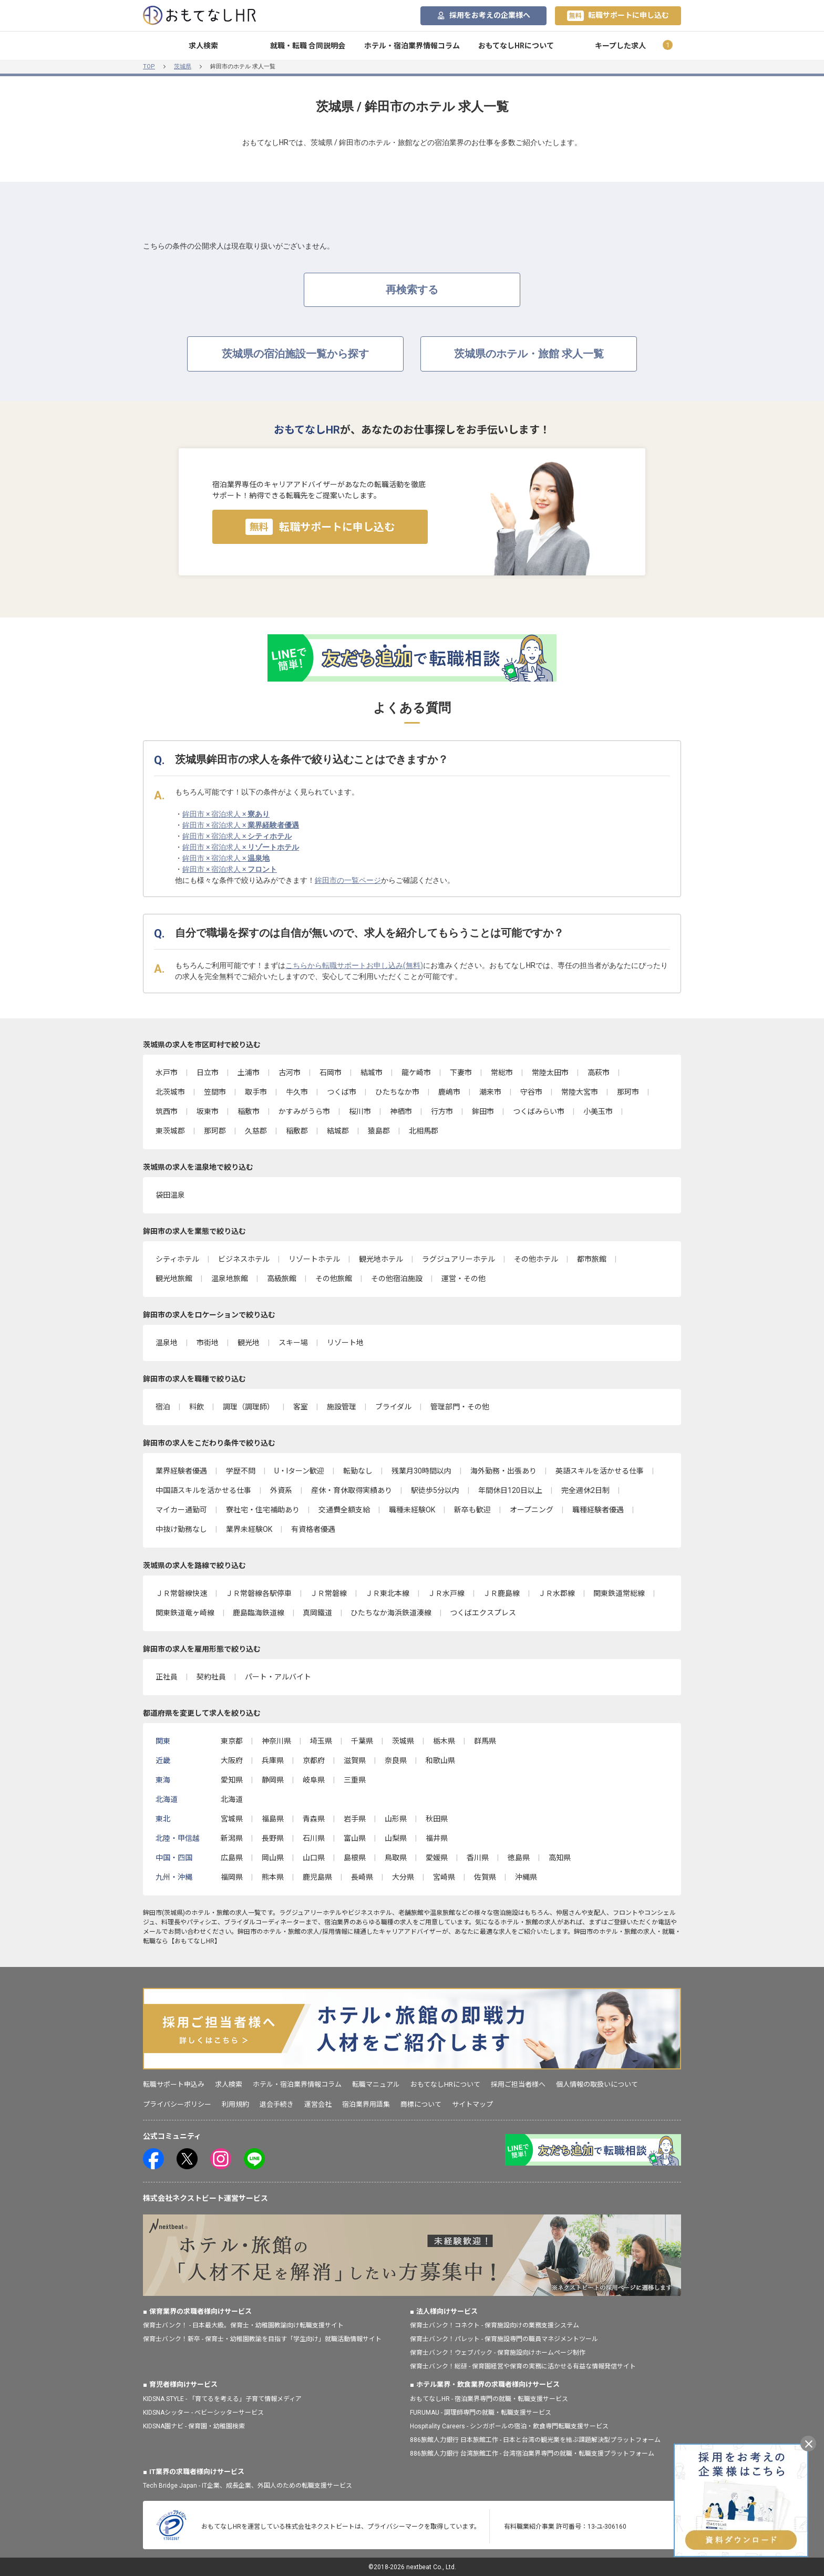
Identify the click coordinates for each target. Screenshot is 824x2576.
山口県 (314, 1857)
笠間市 (215, 1092)
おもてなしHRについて (516, 46)
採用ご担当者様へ (518, 2084)
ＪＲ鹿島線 (501, 1593)
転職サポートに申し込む (618, 16)
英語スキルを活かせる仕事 (599, 1471)
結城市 (371, 1072)
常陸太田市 (550, 1072)
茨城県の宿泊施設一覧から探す (295, 353)
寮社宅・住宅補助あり (263, 1510)
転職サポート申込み (173, 2084)
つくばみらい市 (538, 1111)
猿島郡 (379, 1131)
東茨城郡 (170, 1131)
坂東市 (208, 1111)
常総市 (502, 1072)
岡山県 (273, 1857)
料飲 (196, 1407)
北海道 (232, 1799)
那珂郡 (215, 1131)
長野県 (273, 1838)
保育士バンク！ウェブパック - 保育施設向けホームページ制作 (497, 2352)
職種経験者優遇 (598, 1510)
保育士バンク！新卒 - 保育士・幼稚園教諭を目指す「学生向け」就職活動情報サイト (262, 2339)
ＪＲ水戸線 (446, 1593)
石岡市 (331, 1072)
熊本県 (273, 1877)
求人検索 (203, 46)
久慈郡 (256, 1131)
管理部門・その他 (459, 1407)
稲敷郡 (297, 1131)
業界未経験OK (249, 1529)
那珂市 (628, 1092)
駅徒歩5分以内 (435, 1490)
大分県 (403, 1877)
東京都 (232, 1741)
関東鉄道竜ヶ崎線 (185, 1613)
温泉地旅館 (229, 1278)
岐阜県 (314, 1780)
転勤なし (358, 1471)
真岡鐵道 (317, 1613)
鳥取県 (396, 1857)
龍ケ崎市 (416, 1072)
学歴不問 (240, 1471)
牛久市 (297, 1092)
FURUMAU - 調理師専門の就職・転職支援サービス (480, 2412)
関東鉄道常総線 (619, 1593)
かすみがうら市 (304, 1111)
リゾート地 (345, 1342)
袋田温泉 (170, 1195)
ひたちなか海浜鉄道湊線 (391, 1613)
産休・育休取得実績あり (351, 1490)
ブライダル (393, 1407)
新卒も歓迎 (472, 1510)
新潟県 (232, 1838)
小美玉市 (598, 1111)
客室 (300, 1407)
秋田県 (437, 1819)
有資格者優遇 (313, 1529)
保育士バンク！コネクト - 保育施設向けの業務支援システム (494, 2325)
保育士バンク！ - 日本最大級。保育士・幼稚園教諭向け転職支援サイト (243, 2325)
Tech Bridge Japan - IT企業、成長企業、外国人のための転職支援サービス (247, 2485)
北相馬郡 (423, 1131)
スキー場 (293, 1342)
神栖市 (401, 1111)
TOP (149, 66)
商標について (420, 2104)
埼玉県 (321, 1741)
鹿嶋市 (449, 1092)
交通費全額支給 (344, 1510)
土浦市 (249, 1072)
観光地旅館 (174, 1278)
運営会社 (318, 2104)
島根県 (355, 1857)
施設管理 (341, 1407)
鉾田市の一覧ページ (348, 880)
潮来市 (490, 1092)
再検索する (412, 289)
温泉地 (167, 1342)
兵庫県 (273, 1760)
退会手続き (277, 2104)
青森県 (314, 1819)
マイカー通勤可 (181, 1510)
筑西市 (167, 1111)
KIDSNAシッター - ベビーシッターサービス (203, 2412)
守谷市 (531, 1092)
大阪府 (232, 1760)
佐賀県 (485, 1877)
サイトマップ (472, 2104)
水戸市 (167, 1072)
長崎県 (362, 1877)
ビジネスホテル (244, 1259)
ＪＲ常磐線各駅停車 (258, 1593)
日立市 (208, 1072)
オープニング (531, 1510)
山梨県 (396, 1838)
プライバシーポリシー (177, 2104)
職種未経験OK (412, 1510)
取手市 (256, 1092)
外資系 (281, 1490)
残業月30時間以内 (421, 1471)
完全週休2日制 (585, 1490)
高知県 (560, 1857)
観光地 (249, 1342)
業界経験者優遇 (181, 1471)
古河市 (290, 1072)
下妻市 (461, 1072)
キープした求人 (620, 46)
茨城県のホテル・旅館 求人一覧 (529, 353)
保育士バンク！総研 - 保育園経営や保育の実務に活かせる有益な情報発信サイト (523, 2366)
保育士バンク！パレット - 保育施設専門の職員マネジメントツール (504, 2339)
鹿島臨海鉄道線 (258, 1613)
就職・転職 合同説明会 (307, 46)
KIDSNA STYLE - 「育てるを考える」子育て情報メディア (222, 2399)
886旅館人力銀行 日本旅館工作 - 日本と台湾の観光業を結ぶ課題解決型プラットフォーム (535, 2440)
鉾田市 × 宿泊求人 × (226, 814)
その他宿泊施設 (397, 1278)
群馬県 (485, 1741)
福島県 (273, 1819)
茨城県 (182, 66)
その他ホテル (536, 1259)
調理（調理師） (248, 1407)
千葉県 (362, 1741)
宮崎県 (444, 1877)
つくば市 (341, 1092)
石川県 (314, 1838)
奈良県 (396, 1760)
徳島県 (519, 1857)
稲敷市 (249, 1111)
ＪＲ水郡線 (556, 1593)
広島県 (232, 1857)
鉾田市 (483, 1111)
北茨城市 (170, 1092)
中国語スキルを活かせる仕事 (203, 1490)
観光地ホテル (381, 1259)
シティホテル (177, 1259)
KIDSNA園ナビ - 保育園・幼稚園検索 (194, 2426)
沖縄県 (526, 1877)
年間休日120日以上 (510, 1490)
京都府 (314, 1760)
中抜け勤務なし (181, 1529)
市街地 (208, 1342)
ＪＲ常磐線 (328, 1593)
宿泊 (163, 1407)
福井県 (437, 1838)
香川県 (478, 1857)
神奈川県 (276, 1741)
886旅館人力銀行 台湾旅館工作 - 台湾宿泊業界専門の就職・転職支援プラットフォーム (532, 2453)
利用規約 (235, 2104)
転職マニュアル (376, 2084)
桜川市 (360, 1111)
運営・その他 (463, 1278)
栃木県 (444, 1741)
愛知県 (232, 1780)
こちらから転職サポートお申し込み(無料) (354, 965)
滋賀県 (355, 1760)
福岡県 (232, 1877)
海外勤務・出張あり (503, 1471)
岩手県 (355, 1819)
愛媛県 (437, 1857)
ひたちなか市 (397, 1092)
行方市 (442, 1111)
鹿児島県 (317, 1877)
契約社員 (211, 1677)
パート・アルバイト (278, 1677)
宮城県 (232, 1819)
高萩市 (599, 1072)
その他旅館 (333, 1278)
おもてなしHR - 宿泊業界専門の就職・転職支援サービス (489, 2399)
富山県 (355, 1838)
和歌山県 (440, 1760)
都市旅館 (591, 1259)
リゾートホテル (314, 1259)
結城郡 (338, 1131)
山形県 (396, 1819)
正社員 (167, 1677)
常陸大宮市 (579, 1092)
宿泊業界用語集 (366, 2104)
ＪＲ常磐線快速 (181, 1593)
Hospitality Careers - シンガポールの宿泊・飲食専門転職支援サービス (509, 2426)
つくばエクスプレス (483, 1613)
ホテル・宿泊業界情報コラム (412, 46)
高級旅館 (281, 1278)
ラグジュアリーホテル (458, 1259)
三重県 (355, 1780)
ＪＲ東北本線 (387, 1593)
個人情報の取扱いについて (597, 2084)
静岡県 (273, 1780)
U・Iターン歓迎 (299, 1471)
